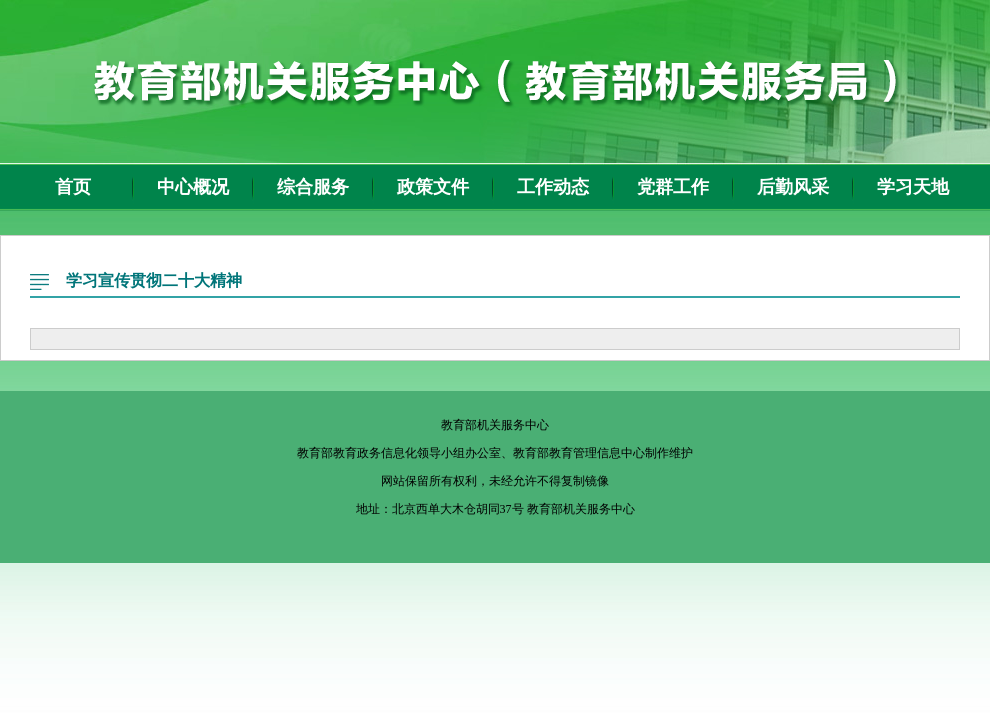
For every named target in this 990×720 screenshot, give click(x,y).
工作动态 (553, 187)
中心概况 (193, 187)
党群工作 (673, 187)
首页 (73, 187)
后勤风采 (793, 187)
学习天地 (913, 187)
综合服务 (313, 187)
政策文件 (433, 187)
